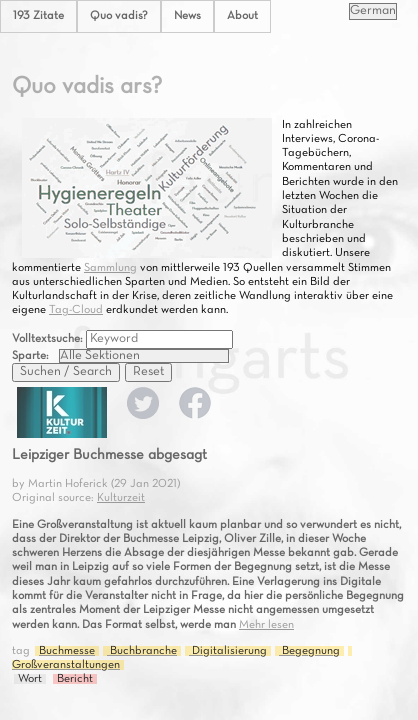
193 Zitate (38, 16)
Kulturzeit (121, 498)
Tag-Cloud (76, 310)
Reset (148, 372)
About (242, 16)
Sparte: (30, 356)
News (187, 16)
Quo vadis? (119, 16)
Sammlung (110, 268)
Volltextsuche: (49, 339)
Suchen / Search (66, 372)
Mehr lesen (266, 625)
